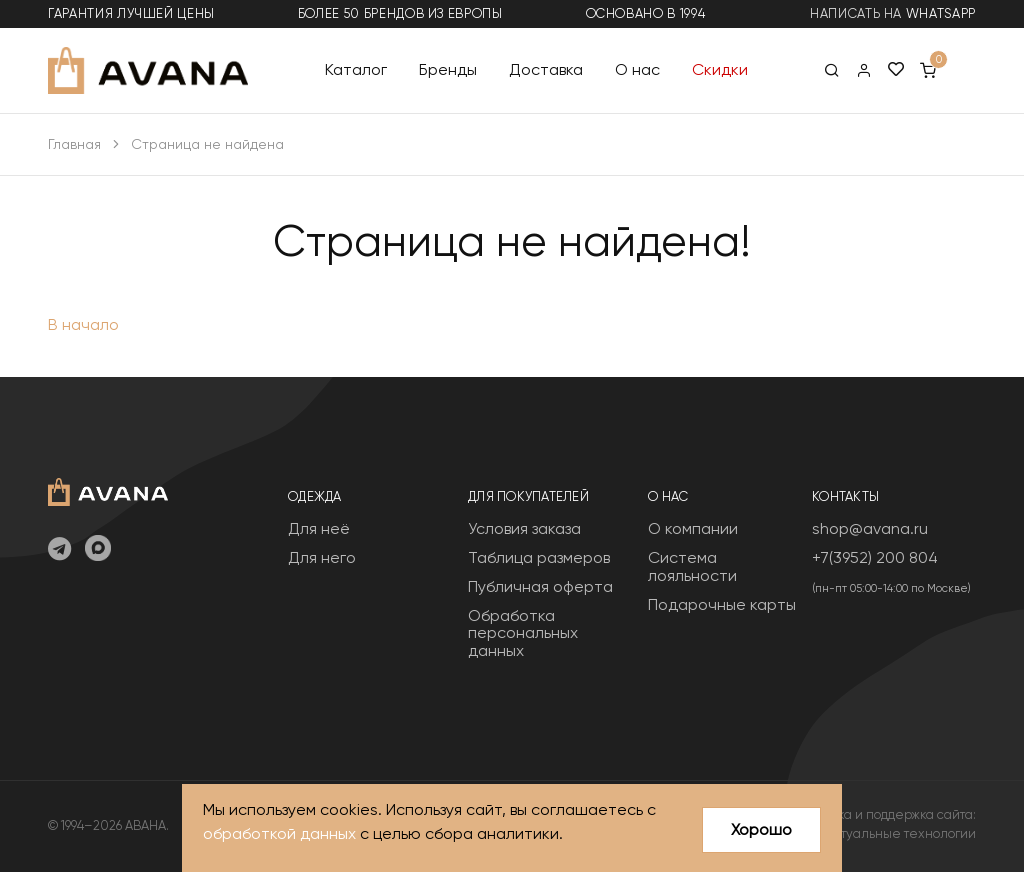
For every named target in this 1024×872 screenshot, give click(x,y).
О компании (693, 528)
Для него (322, 557)
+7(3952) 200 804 (875, 557)
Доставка (546, 69)
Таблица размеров (539, 557)
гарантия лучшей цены (131, 13)
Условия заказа (524, 528)
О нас (637, 69)
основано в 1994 (646, 13)
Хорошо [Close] (761, 829)
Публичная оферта (540, 586)
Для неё (319, 528)
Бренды (448, 69)
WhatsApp (941, 13)
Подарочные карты (722, 604)
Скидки (720, 69)
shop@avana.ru (870, 528)
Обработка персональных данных (523, 633)
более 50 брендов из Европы (400, 13)
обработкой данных (279, 834)
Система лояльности (692, 566)
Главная (74, 144)
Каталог (356, 69)
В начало (83, 324)
